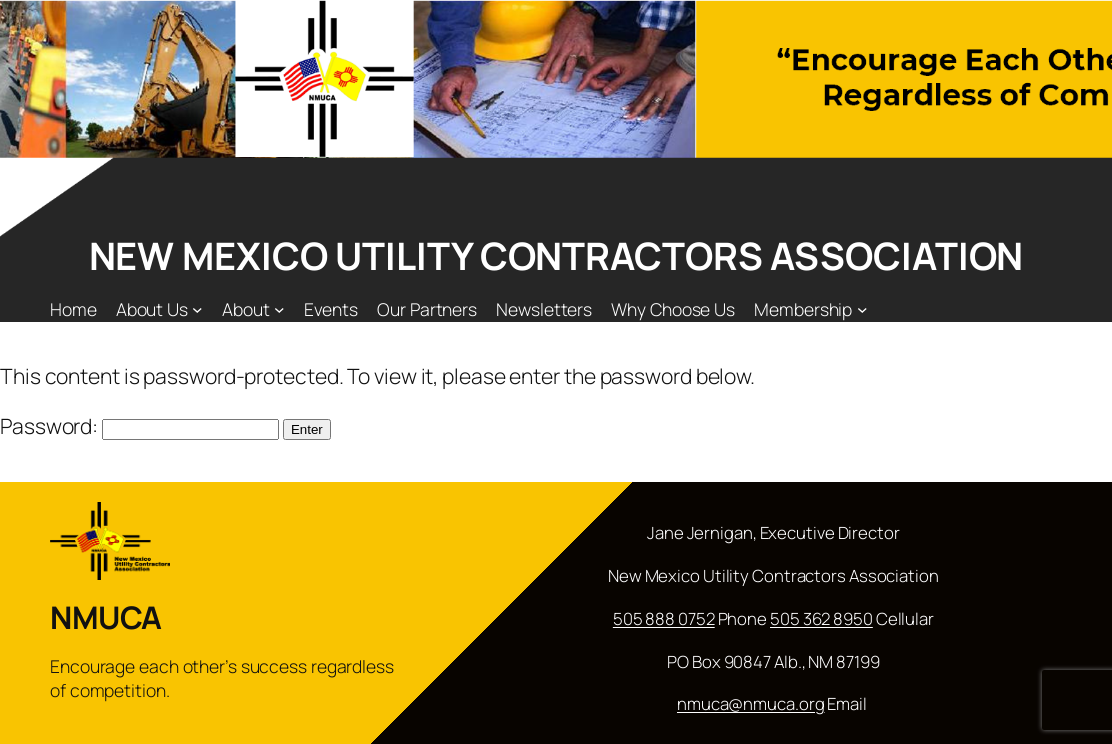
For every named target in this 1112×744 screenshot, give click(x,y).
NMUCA (106, 617)
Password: (139, 426)
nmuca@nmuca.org (751, 703)
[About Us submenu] (197, 309)
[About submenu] (279, 309)
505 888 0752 (664, 618)
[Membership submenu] (862, 309)
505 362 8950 (821, 618)
